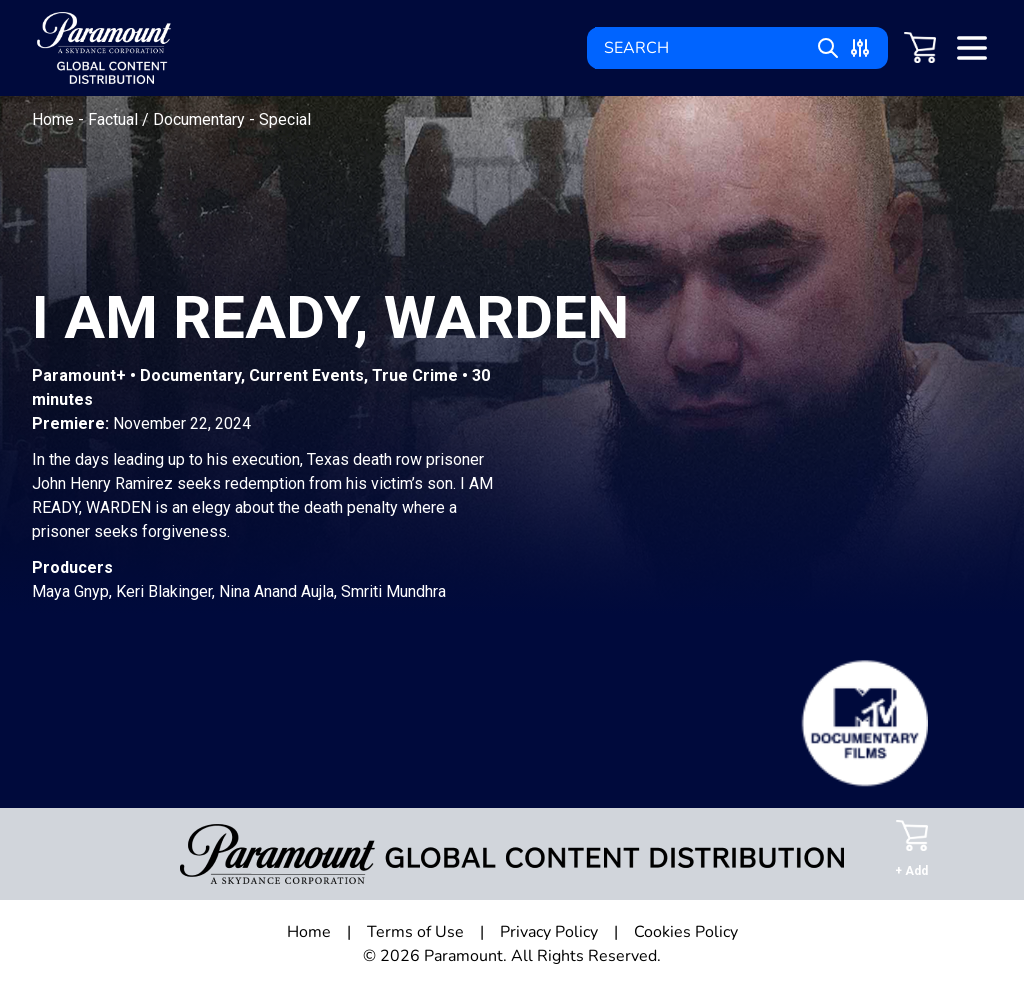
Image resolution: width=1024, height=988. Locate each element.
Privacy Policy (549, 932)
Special (285, 119)
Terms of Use (415, 932)
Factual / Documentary (168, 119)
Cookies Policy (686, 932)
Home (55, 119)
